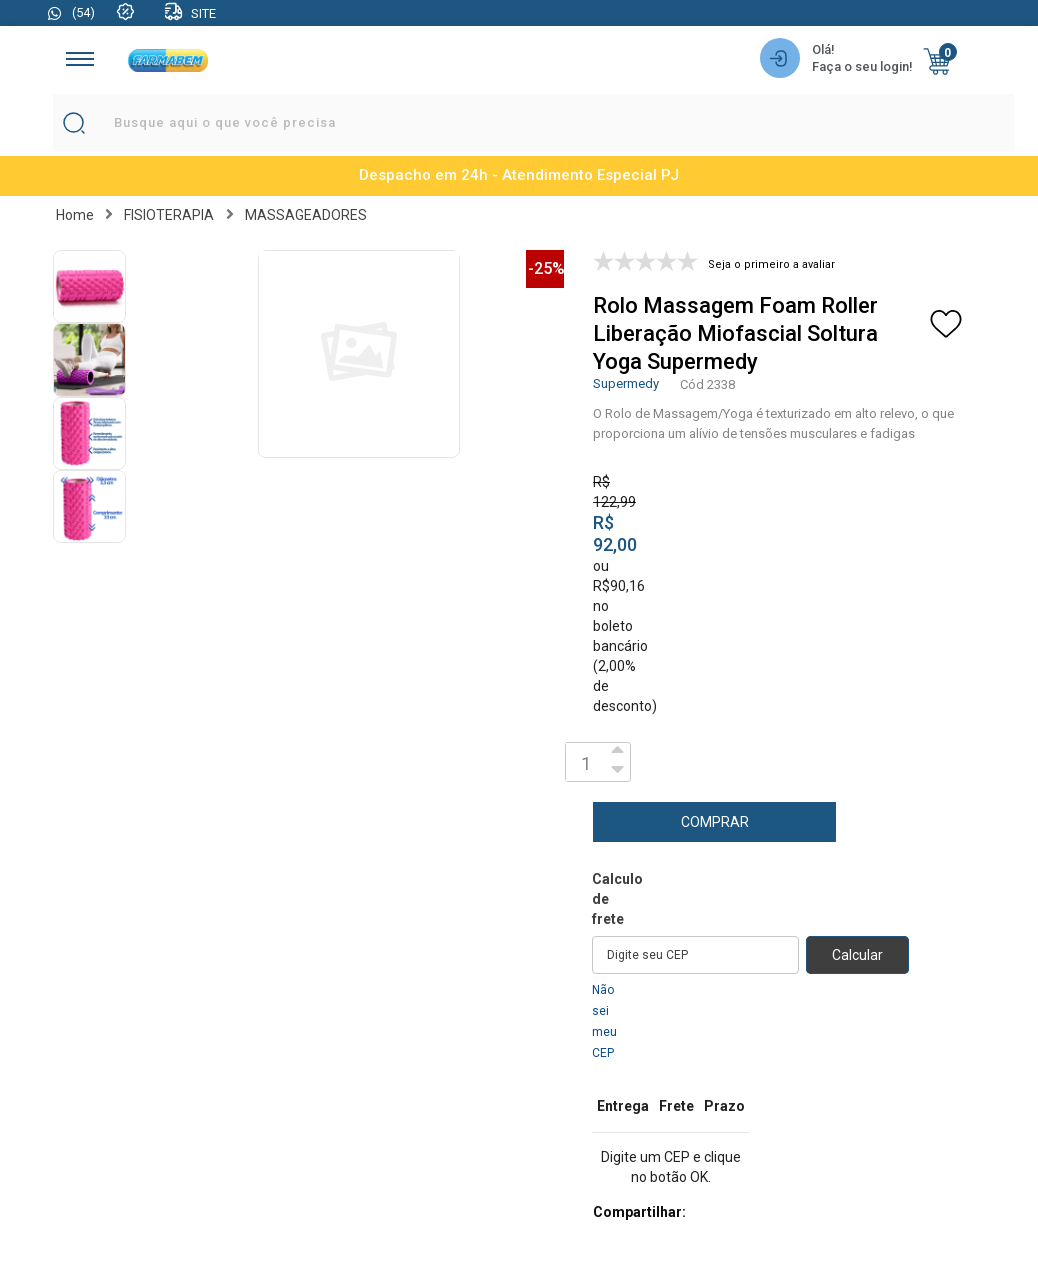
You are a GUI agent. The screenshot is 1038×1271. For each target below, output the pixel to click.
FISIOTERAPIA (169, 215)
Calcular (857, 955)
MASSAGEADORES (306, 215)
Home (75, 215)
